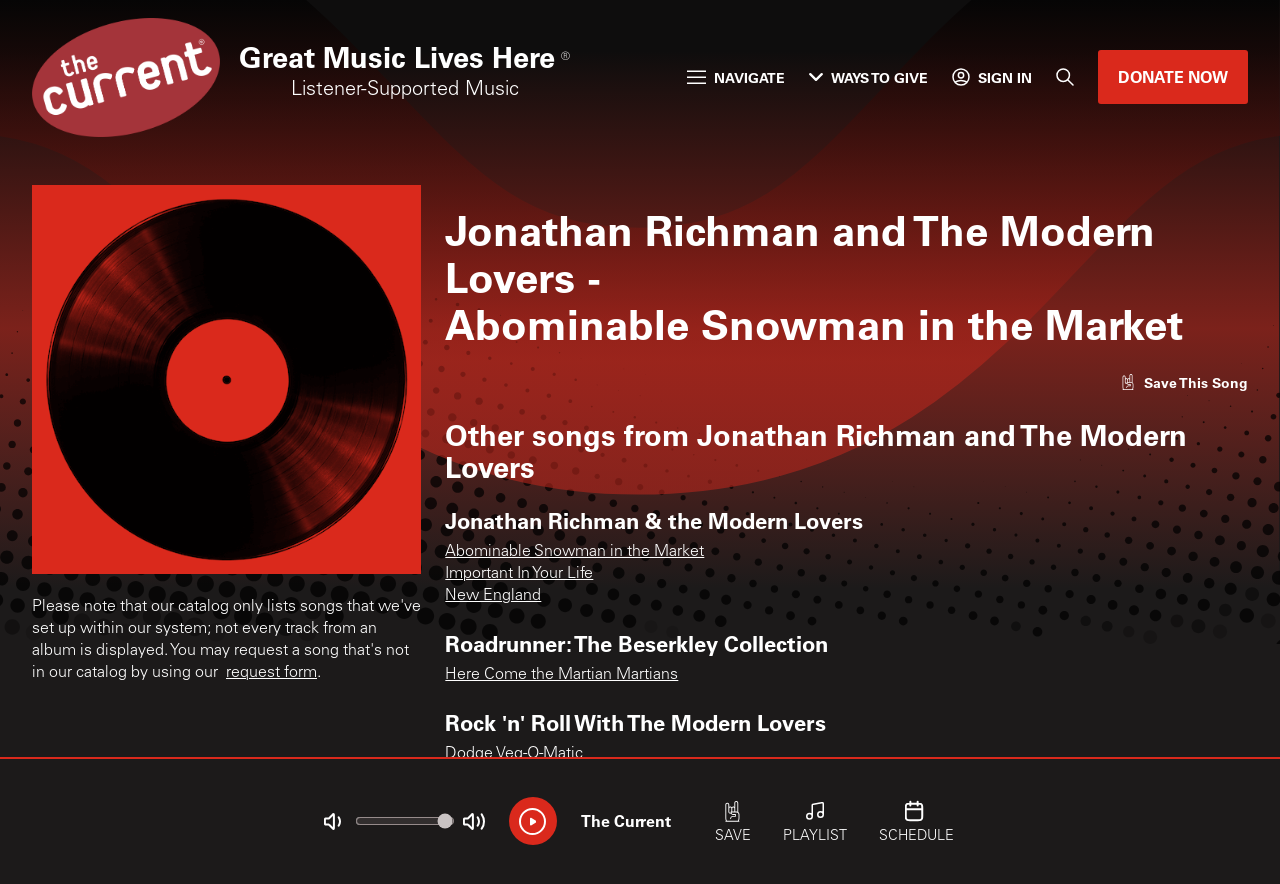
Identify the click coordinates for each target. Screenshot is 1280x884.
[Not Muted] (332, 822)
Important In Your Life (519, 574)
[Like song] (1184, 382)
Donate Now (1173, 76)
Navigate (736, 77)
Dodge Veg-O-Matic (514, 754)
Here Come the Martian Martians (561, 675)
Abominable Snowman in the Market (574, 552)
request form (271, 673)
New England (493, 596)
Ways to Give (868, 77)
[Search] (1065, 77)
